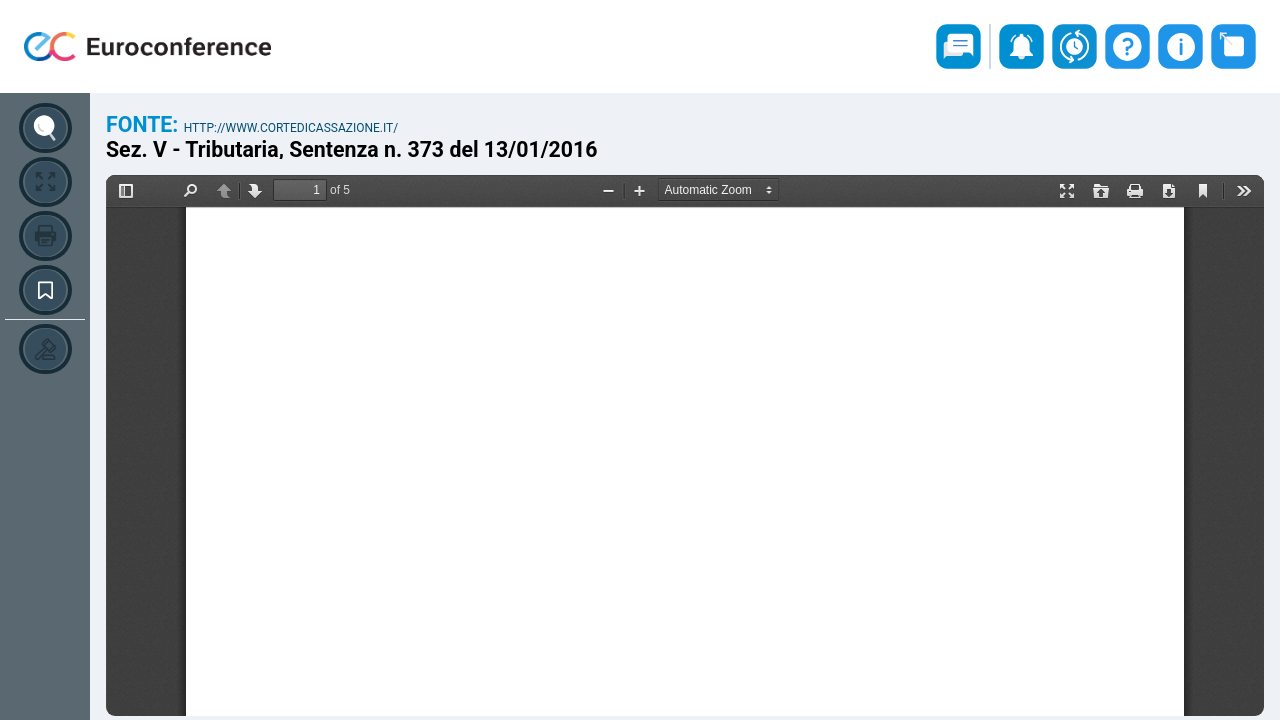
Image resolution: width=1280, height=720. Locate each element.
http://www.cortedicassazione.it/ (291, 128)
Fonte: (145, 124)
